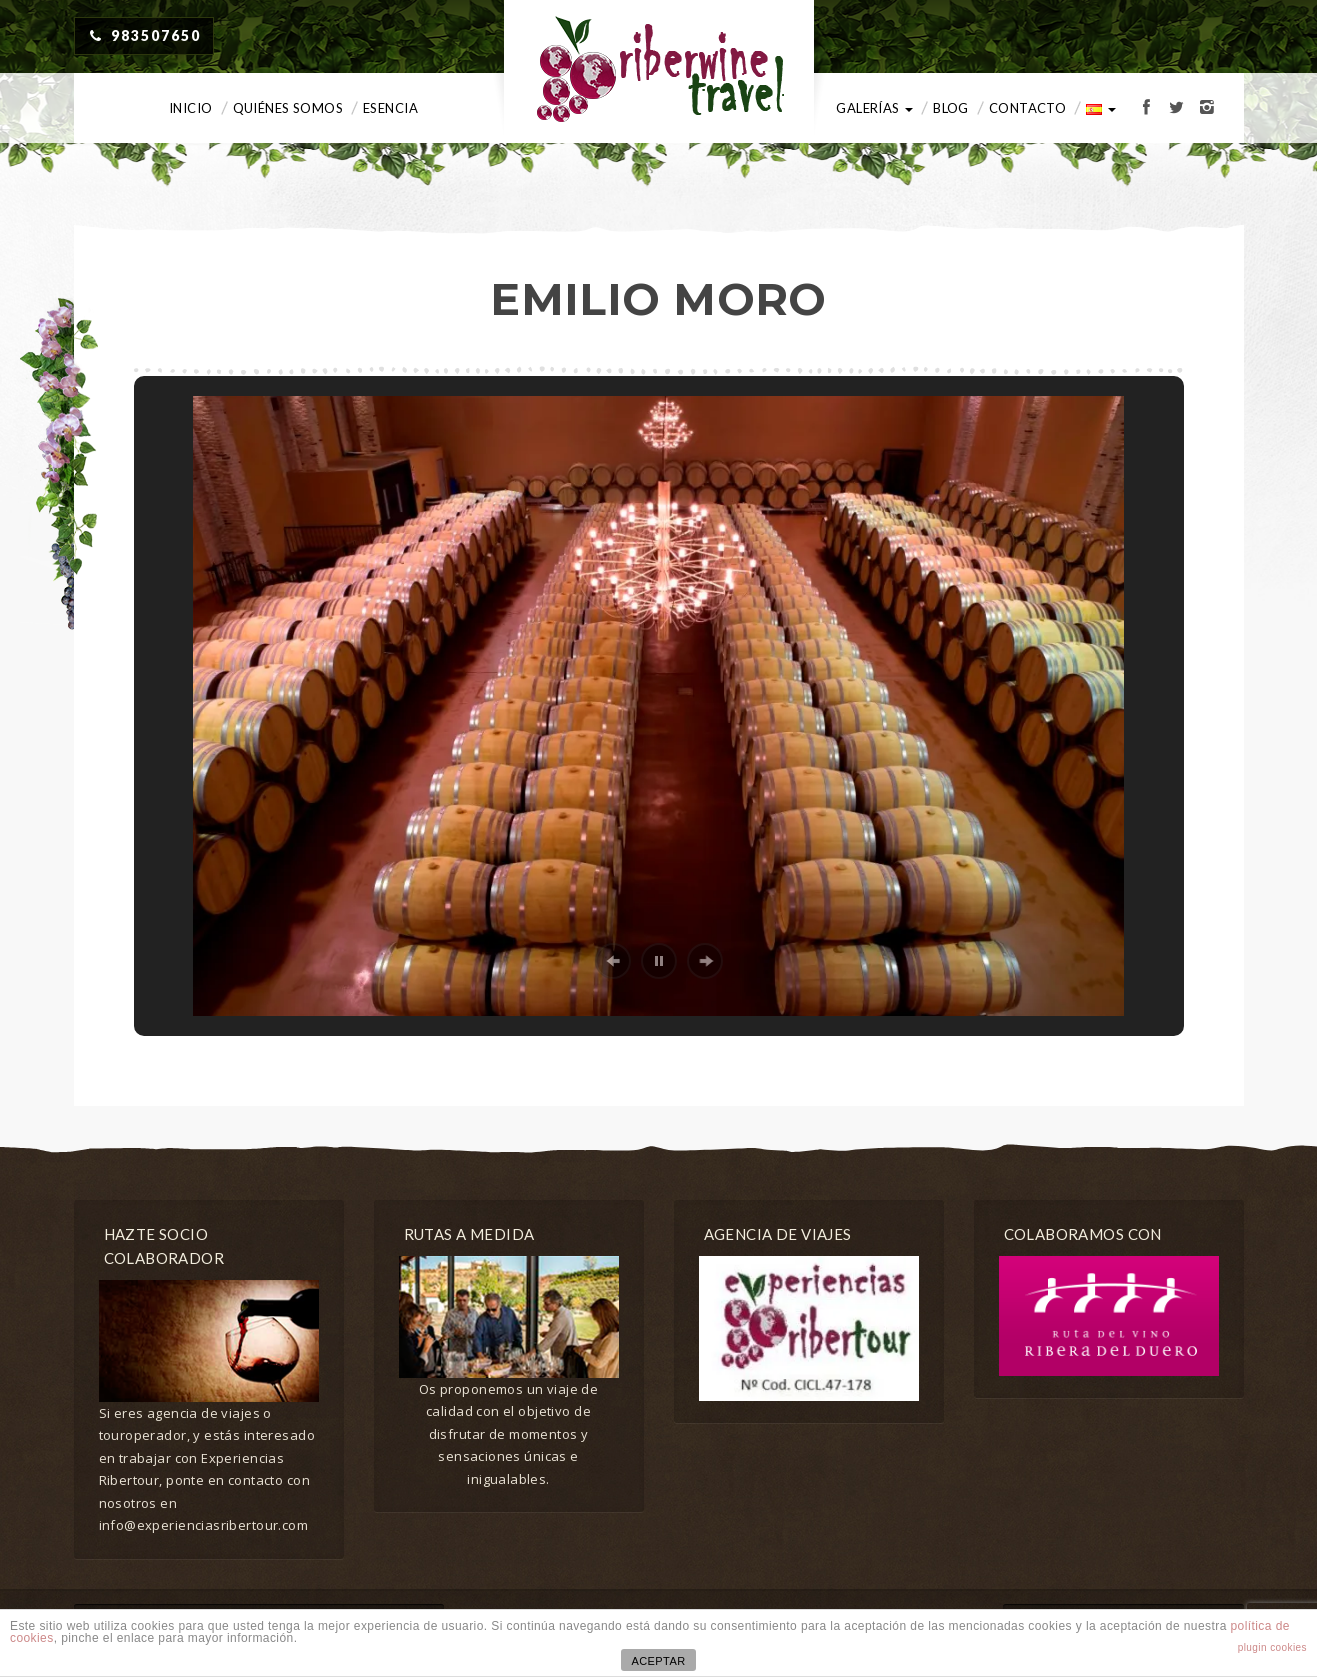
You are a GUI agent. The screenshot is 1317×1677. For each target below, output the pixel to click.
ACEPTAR (658, 1661)
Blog (951, 108)
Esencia (390, 108)
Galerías (874, 108)
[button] (613, 961)
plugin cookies (1272, 1647)
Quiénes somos (288, 108)
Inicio (191, 108)
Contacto (1027, 108)
